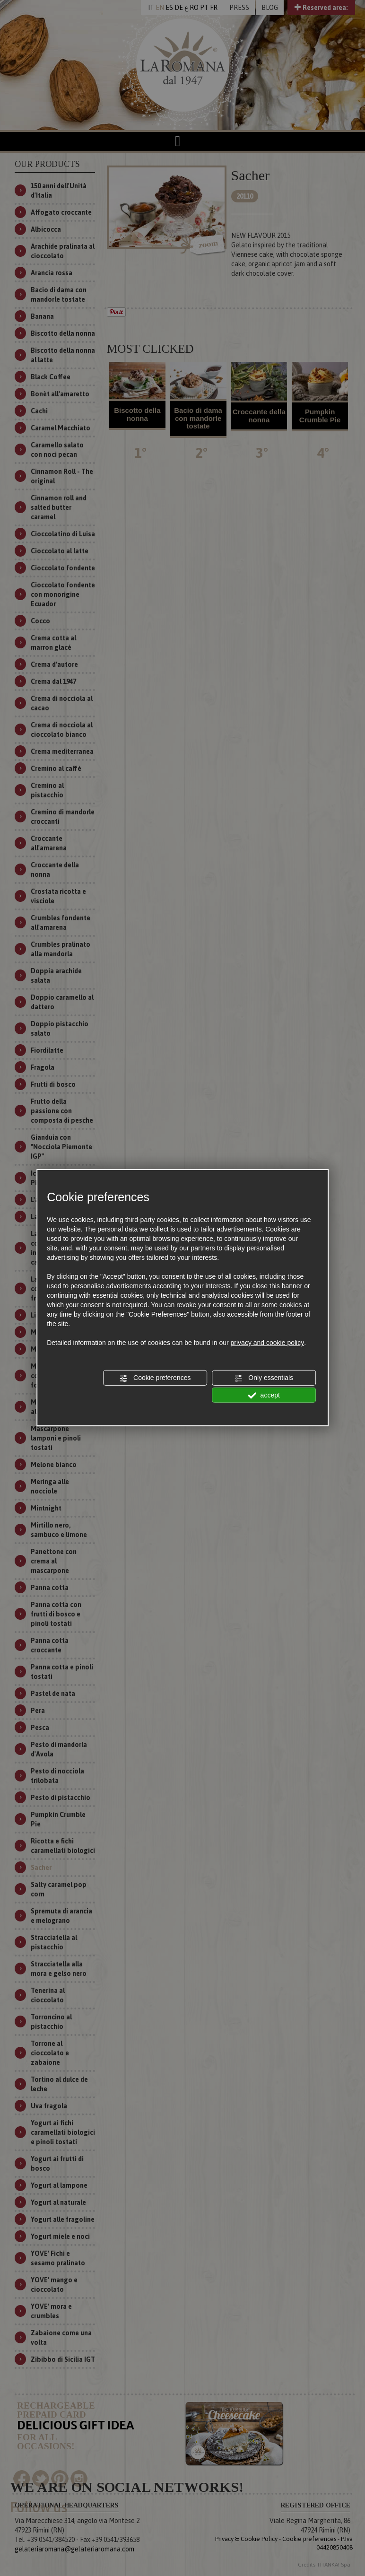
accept (264, 1395)
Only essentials (263, 1378)
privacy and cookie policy (267, 1342)
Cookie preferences (155, 1378)
